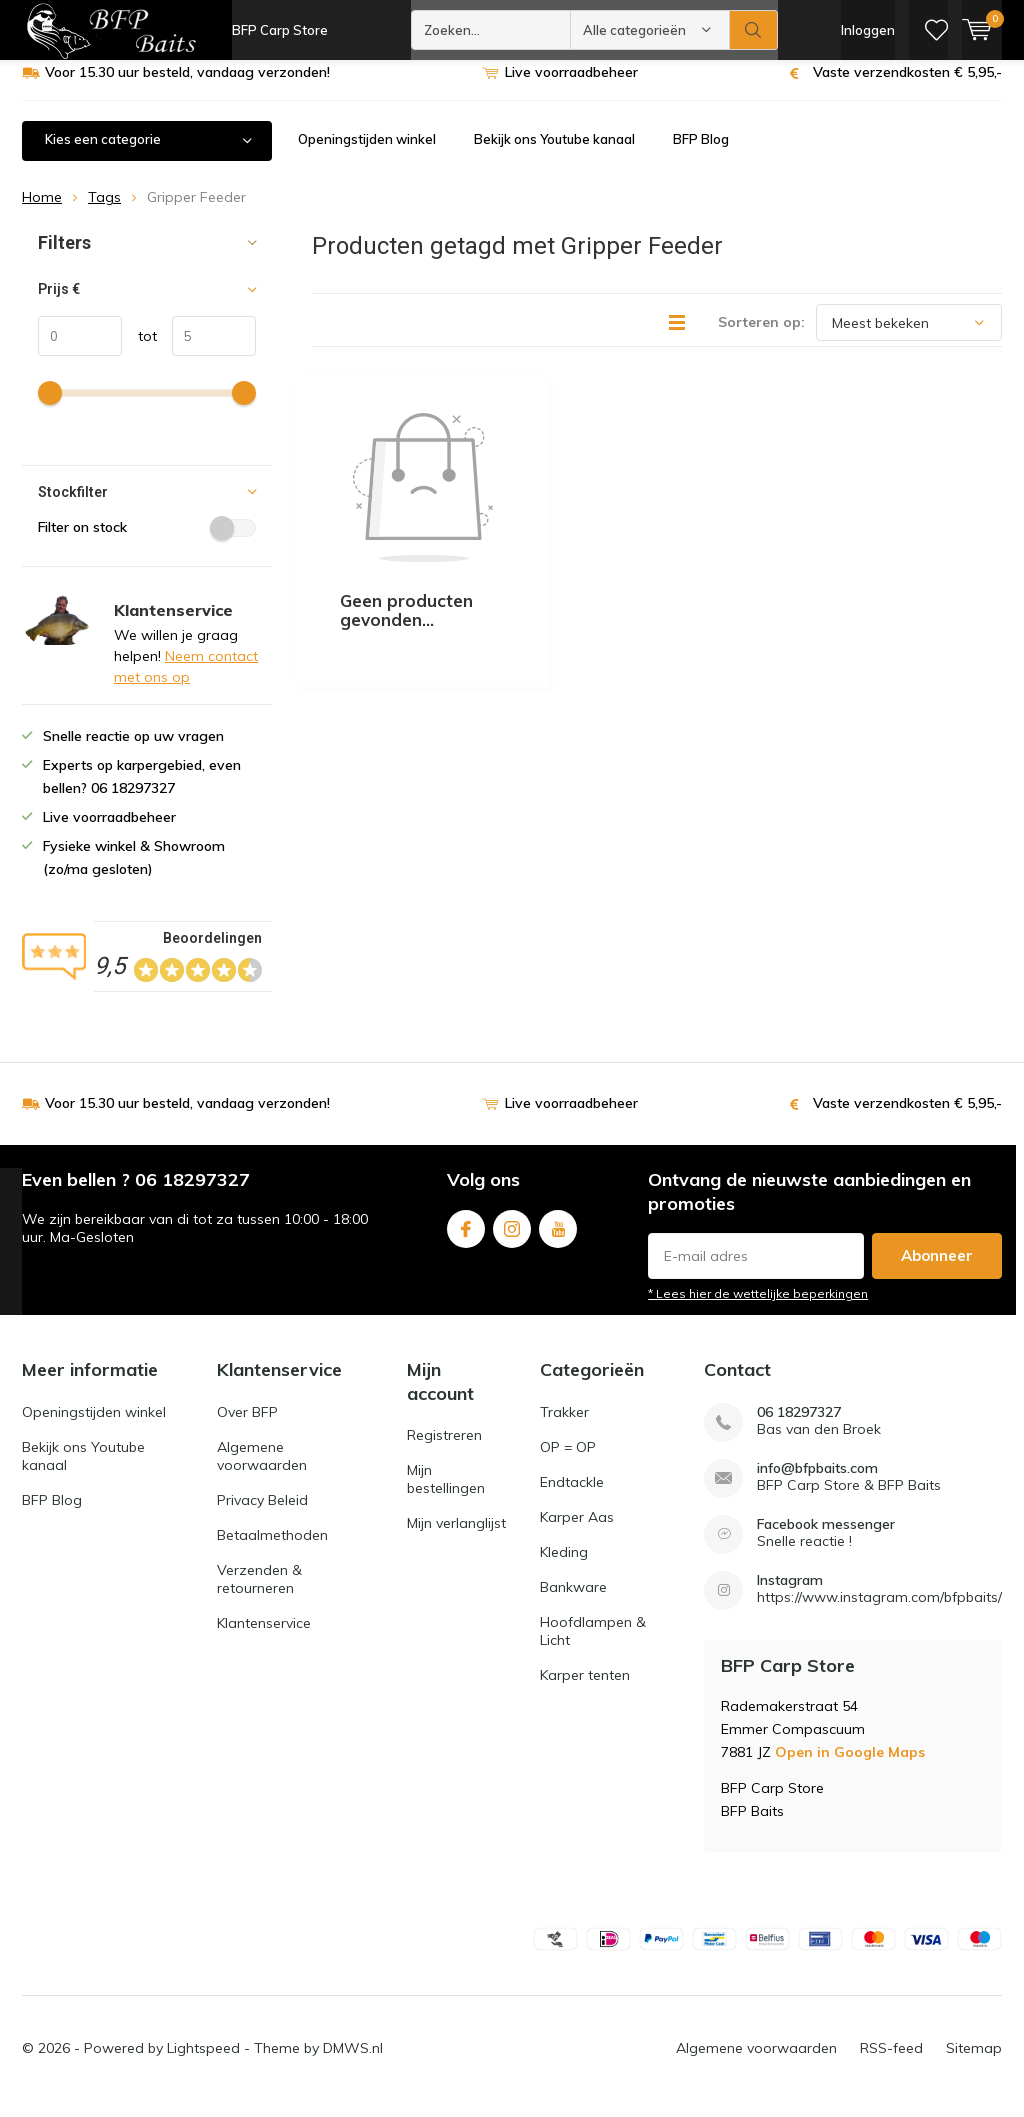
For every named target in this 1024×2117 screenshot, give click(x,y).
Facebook (466, 1238)
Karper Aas (577, 1532)
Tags (104, 212)
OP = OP (568, 1462)
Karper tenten (585, 1690)
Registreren (444, 1450)
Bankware (573, 1602)
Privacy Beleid (262, 1515)
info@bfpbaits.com (817, 1483)
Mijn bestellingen (446, 1494)
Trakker (564, 1427)
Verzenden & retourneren (259, 1594)
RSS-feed (891, 2063)
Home (42, 212)
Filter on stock (147, 542)
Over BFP (247, 1427)
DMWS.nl (353, 2063)
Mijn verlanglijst (456, 1538)
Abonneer (937, 1270)
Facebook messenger (826, 1539)
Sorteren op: (761, 337)
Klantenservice (264, 1638)
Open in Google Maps (850, 1767)
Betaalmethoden (272, 1550)
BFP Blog (701, 154)
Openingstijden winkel (367, 154)
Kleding (564, 1567)
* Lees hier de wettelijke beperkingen (758, 1308)
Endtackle (572, 1497)
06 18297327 (799, 1427)
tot (139, 351)
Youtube (558, 1238)
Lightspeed (203, 2063)
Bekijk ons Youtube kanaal (554, 154)
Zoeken (754, 30)
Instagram (512, 1238)
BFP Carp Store (280, 30)
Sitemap (974, 2063)
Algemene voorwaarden (262, 1471)
